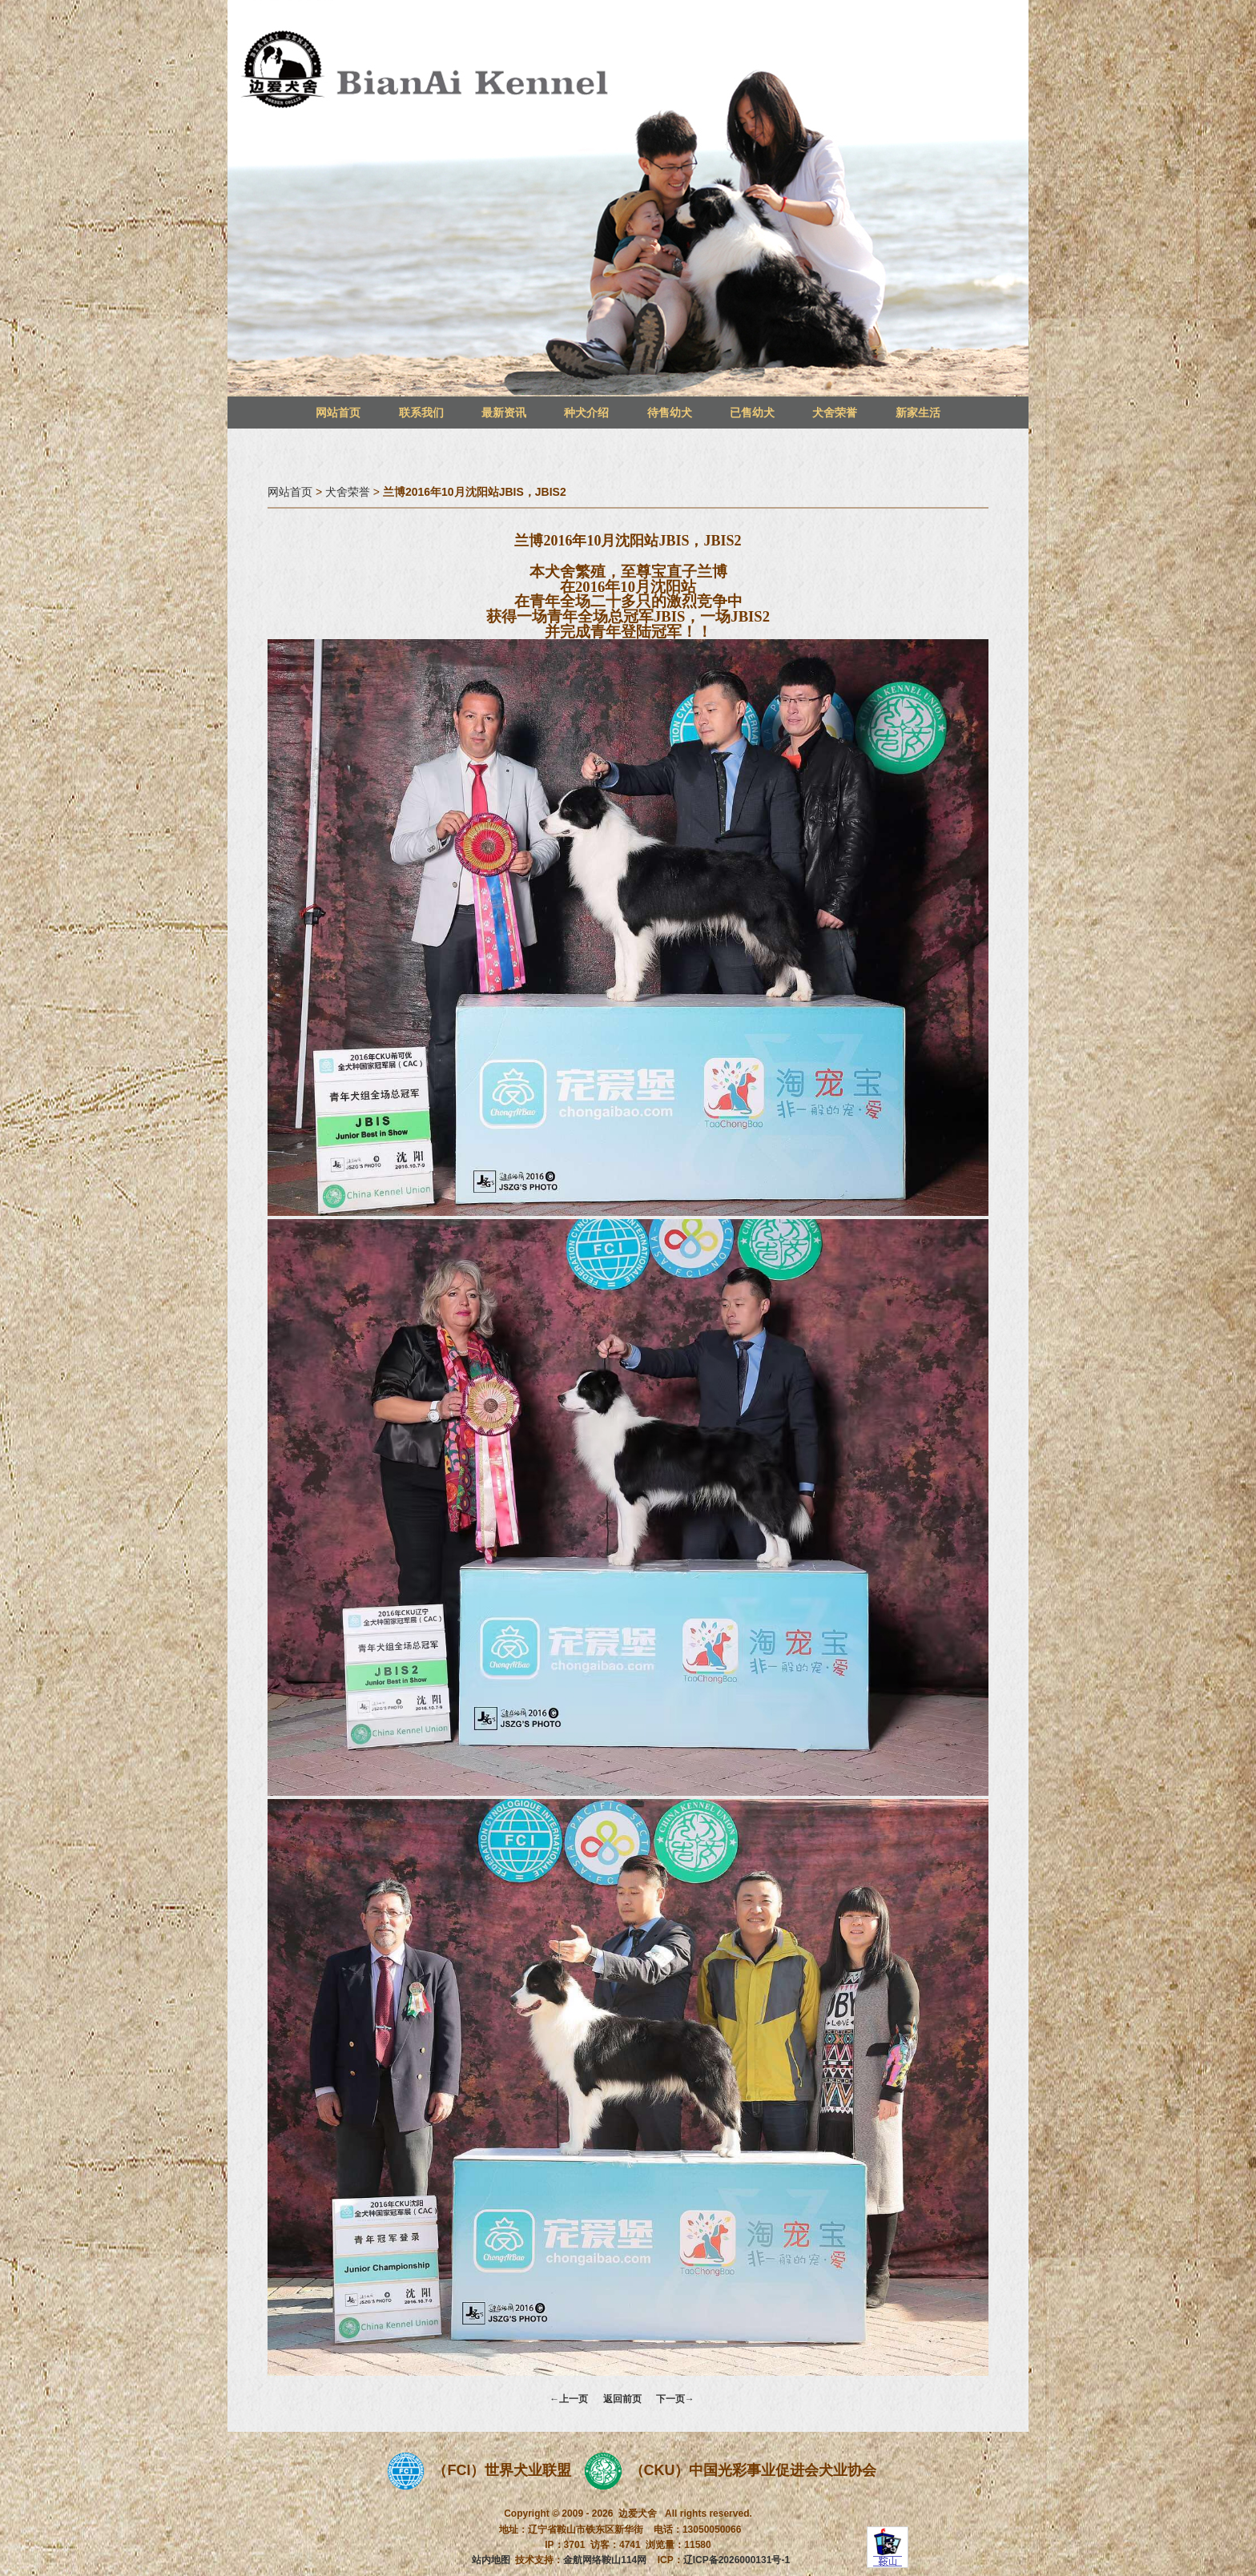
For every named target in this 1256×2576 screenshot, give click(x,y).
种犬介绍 (586, 412)
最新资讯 (503, 412)
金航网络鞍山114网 (604, 2560)
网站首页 (338, 412)
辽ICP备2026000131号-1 (736, 2560)
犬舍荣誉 (834, 412)
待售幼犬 (669, 412)
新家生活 (918, 412)
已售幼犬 (752, 412)
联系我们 (421, 412)
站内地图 (491, 2560)
